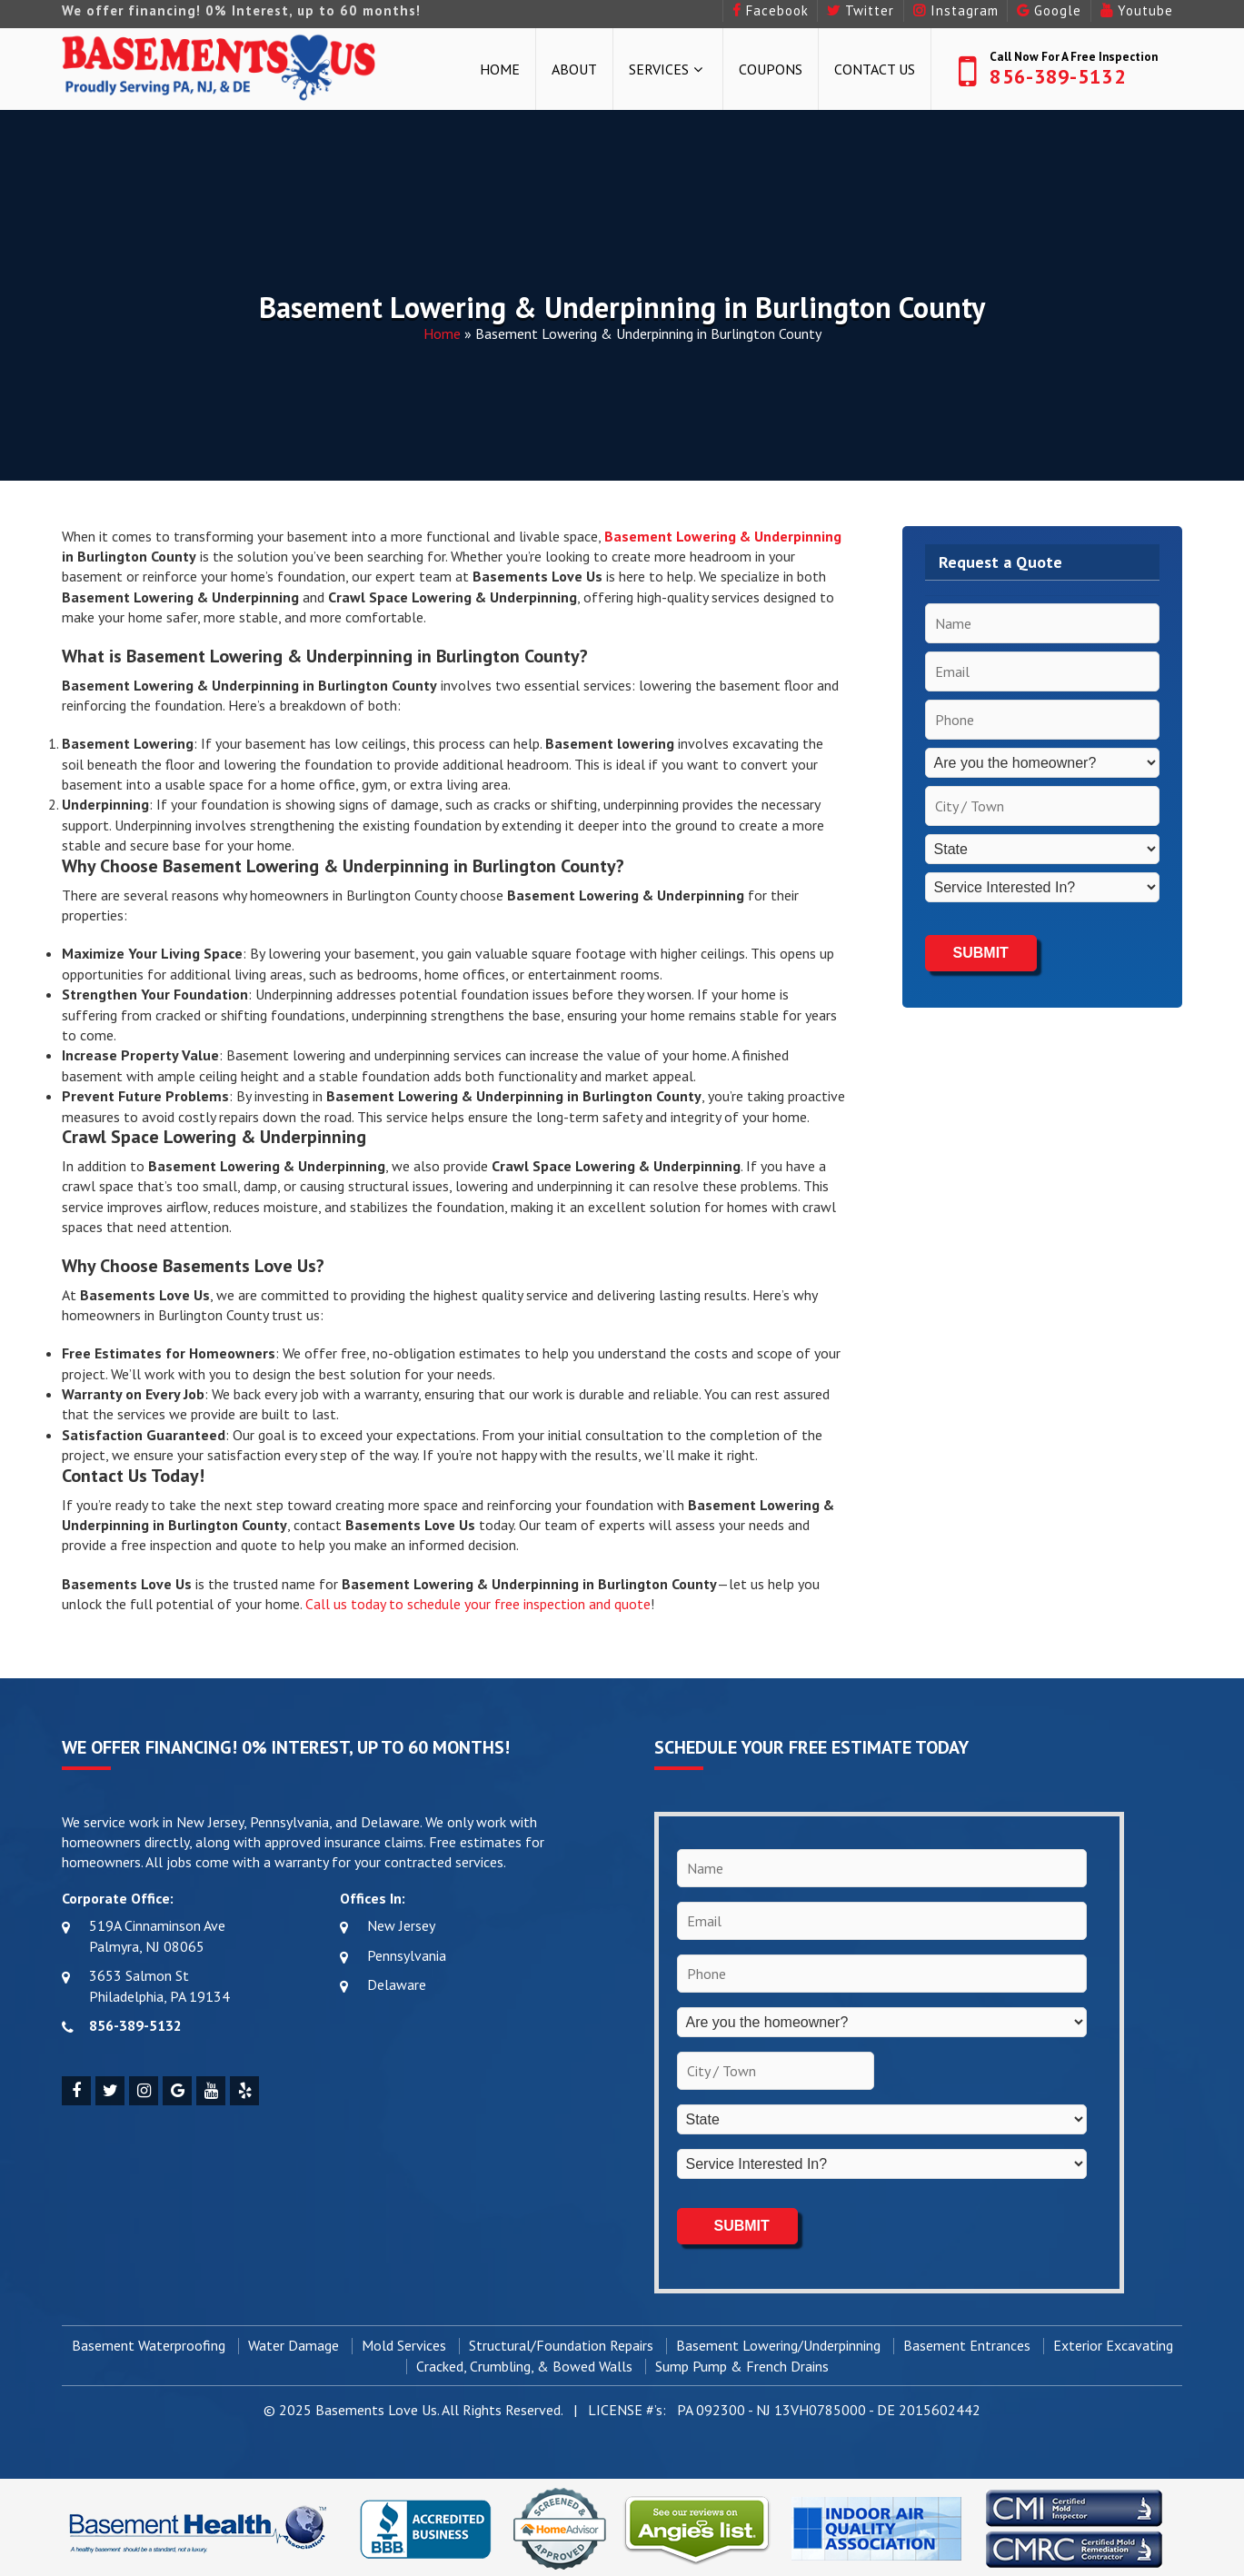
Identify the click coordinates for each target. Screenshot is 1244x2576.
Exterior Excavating (1113, 2343)
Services (659, 69)
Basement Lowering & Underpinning (722, 536)
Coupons (770, 69)
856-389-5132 (1057, 76)
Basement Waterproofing (148, 2343)
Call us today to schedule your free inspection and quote (478, 1604)
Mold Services (404, 2343)
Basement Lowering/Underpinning (778, 2343)
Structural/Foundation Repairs (561, 2343)
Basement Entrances (966, 2343)
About (574, 69)
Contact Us (874, 69)
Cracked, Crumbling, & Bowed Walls (524, 2363)
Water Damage (293, 2343)
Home (500, 69)
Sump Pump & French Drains (742, 2363)
